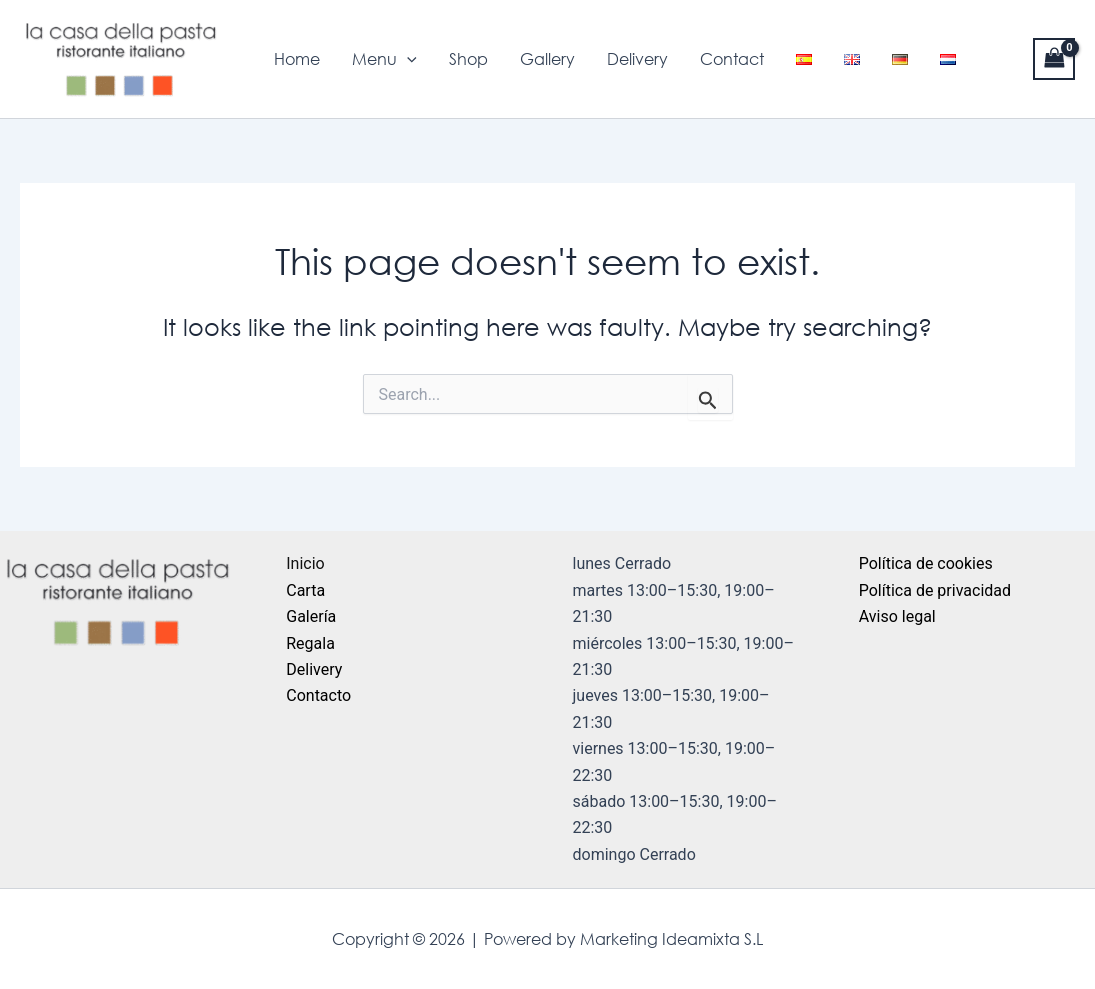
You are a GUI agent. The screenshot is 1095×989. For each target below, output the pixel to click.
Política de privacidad (935, 590)
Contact (732, 59)
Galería (311, 616)
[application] (407, 59)
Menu (384, 59)
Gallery (547, 59)
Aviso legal (897, 616)
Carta (305, 590)
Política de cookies (926, 563)
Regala (310, 643)
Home (297, 59)
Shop (468, 59)
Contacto (318, 695)
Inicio (305, 563)
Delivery (637, 59)
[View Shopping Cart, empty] (1054, 58)
